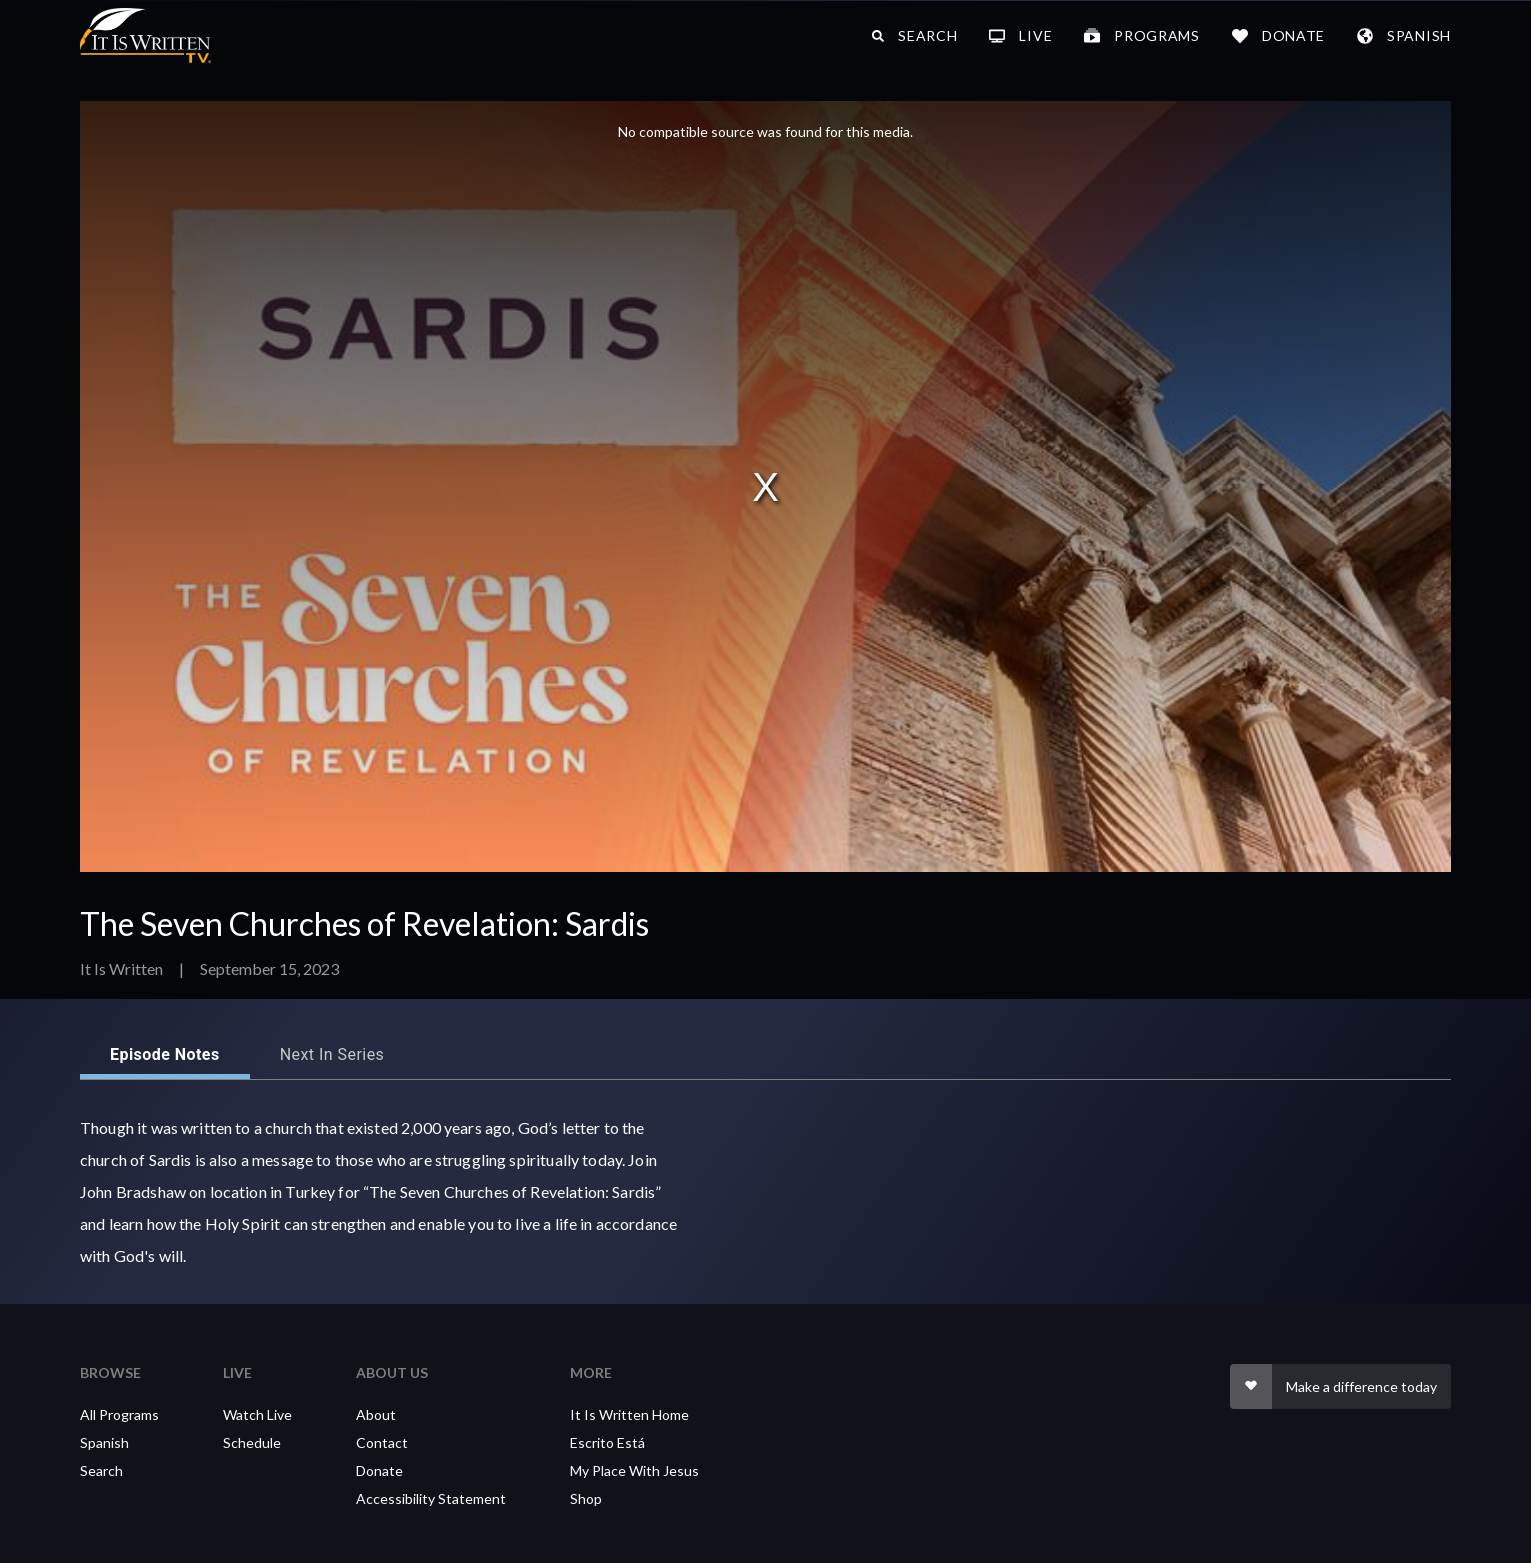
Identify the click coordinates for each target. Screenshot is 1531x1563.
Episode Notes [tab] (165, 1055)
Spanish (104, 1442)
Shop (586, 1498)
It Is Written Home (629, 1414)
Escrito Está (607, 1442)
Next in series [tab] (332, 1055)
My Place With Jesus (634, 1470)
